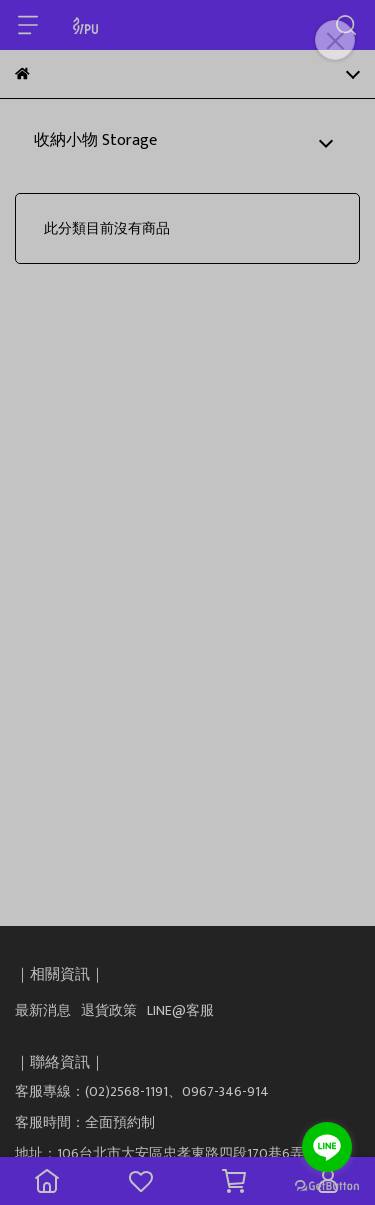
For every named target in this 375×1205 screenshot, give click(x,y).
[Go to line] (327, 1147)
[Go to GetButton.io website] (327, 1185)
